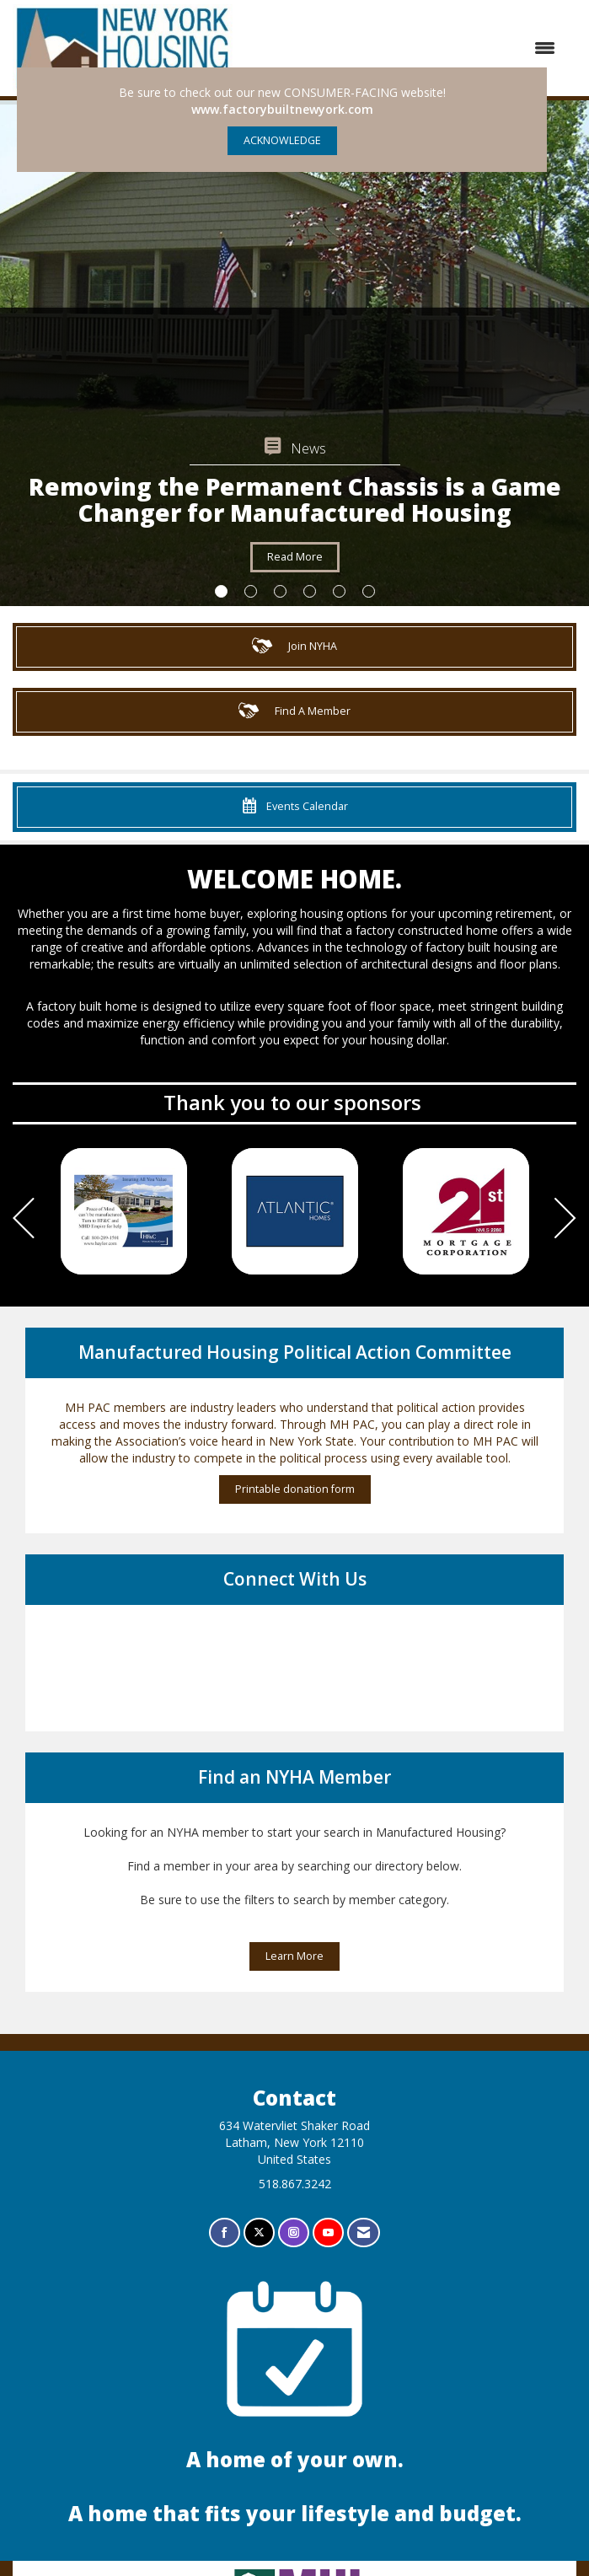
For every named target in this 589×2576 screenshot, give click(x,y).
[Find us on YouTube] (328, 2232)
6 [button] (368, 591)
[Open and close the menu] (404, 48)
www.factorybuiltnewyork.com (282, 109)
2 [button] (250, 591)
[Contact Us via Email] (363, 2232)
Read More (295, 557)
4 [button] (309, 591)
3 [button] (280, 591)
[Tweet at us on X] (259, 2232)
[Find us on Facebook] (224, 2232)
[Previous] (24, 1220)
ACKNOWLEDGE (282, 140)
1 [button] (221, 591)
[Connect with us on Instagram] (293, 2232)
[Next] (565, 1220)
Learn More (294, 1956)
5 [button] (339, 591)
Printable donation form (295, 1489)
